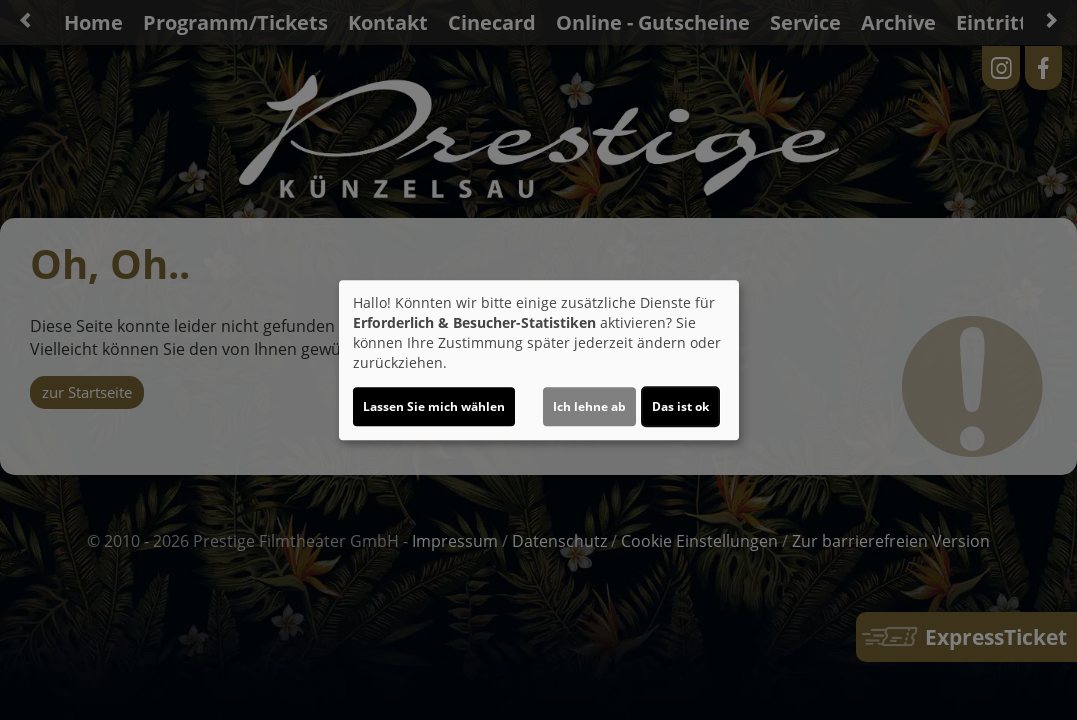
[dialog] (539, 360)
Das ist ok (680, 406)
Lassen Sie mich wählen (434, 406)
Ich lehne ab (589, 406)
